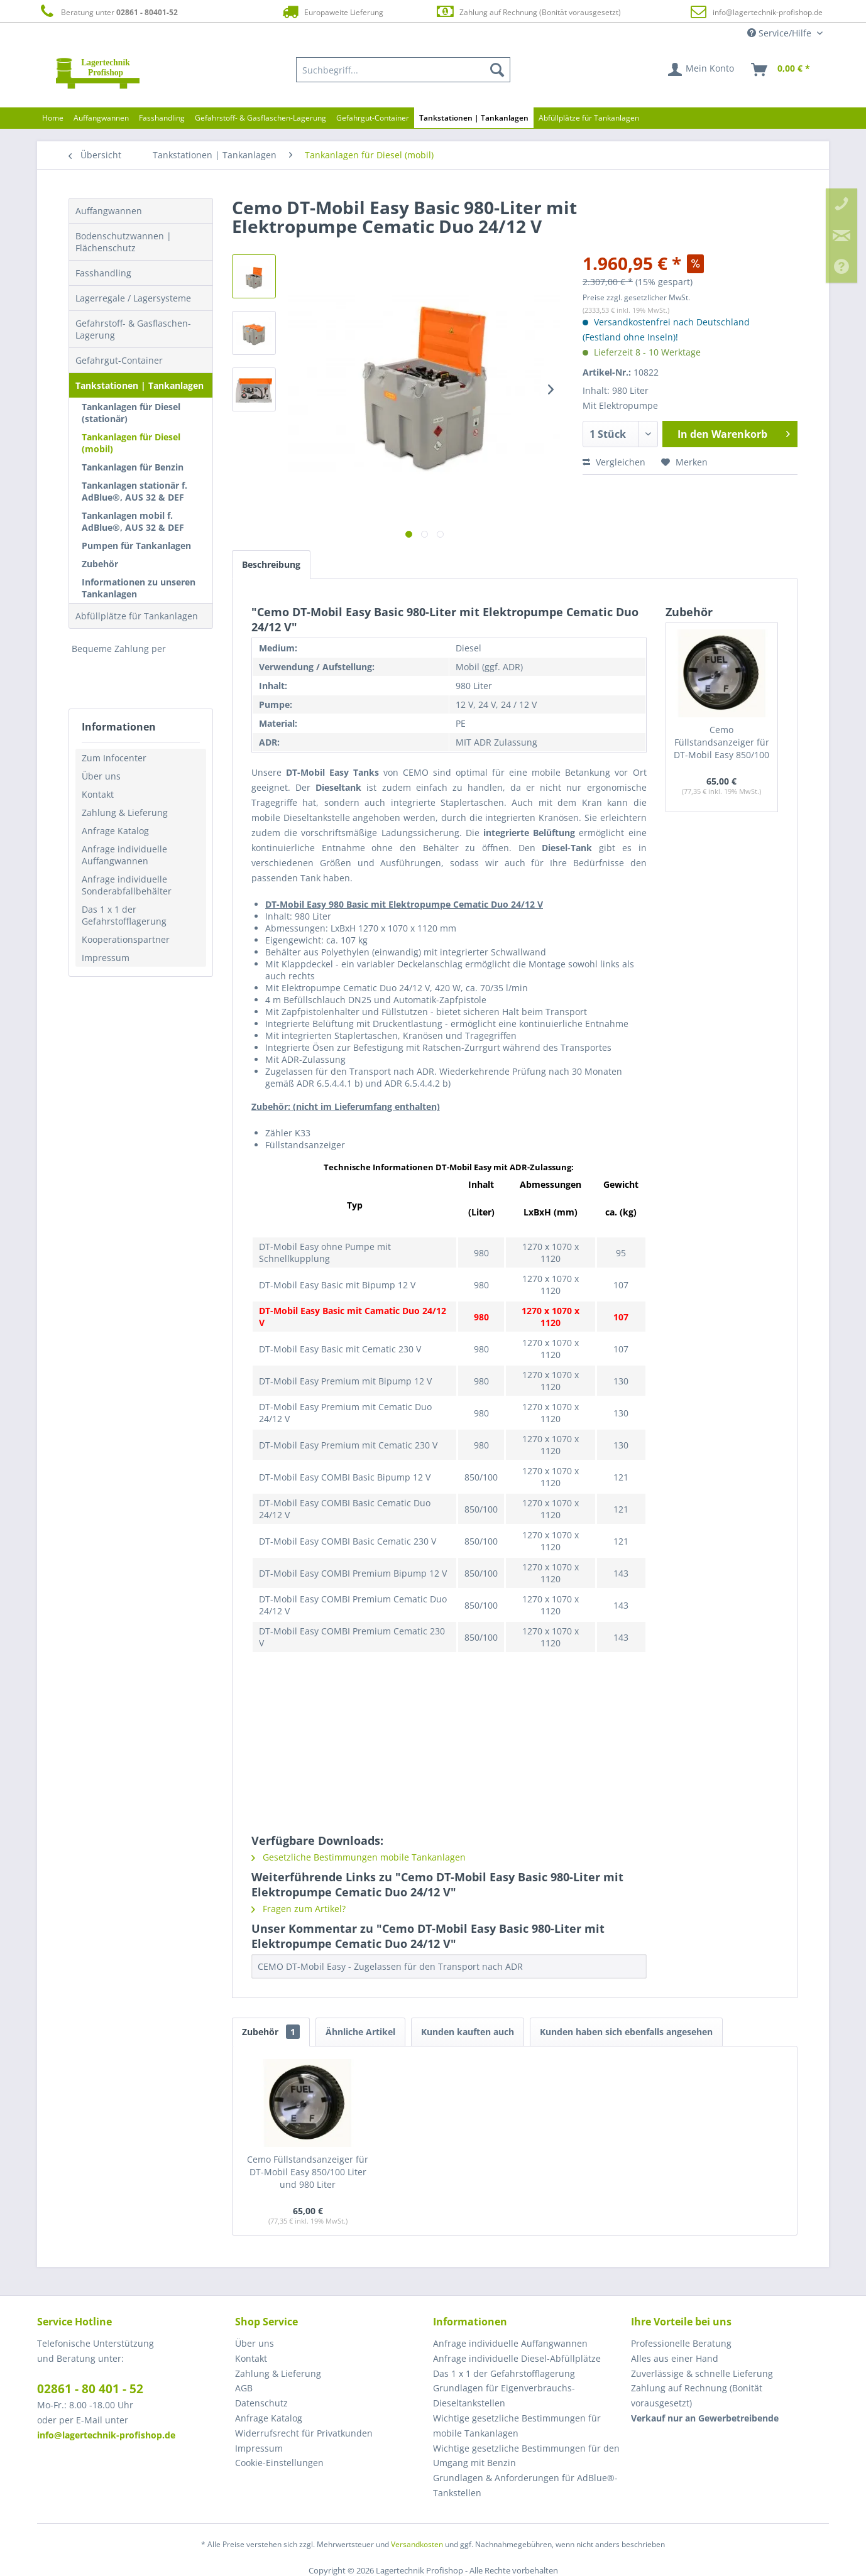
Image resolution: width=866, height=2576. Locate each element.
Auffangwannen (108, 211)
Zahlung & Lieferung (125, 812)
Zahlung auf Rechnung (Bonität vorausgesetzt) (528, 11)
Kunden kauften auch (467, 2032)
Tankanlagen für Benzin (133, 467)
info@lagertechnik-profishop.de (768, 12)
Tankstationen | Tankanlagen (139, 385)
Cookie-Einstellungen (279, 2463)
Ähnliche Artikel (360, 2032)
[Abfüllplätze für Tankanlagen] (589, 117)
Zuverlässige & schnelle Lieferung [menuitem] (702, 2373)
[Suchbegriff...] (403, 69)
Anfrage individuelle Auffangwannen (124, 855)
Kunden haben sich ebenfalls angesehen (626, 2032)
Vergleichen (614, 462)
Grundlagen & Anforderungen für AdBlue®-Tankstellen (525, 2485)
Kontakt (98, 794)
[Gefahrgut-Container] (372, 117)
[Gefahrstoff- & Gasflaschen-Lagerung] (260, 117)
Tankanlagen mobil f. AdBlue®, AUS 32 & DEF (133, 521)
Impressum (105, 958)
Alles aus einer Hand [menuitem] (674, 2358)
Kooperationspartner (126, 939)
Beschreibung (271, 564)
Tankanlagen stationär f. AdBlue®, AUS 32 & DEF (134, 491)
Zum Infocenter (114, 758)
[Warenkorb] (781, 69)
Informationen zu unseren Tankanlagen (138, 588)
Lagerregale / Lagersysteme (133, 298)
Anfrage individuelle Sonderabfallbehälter (127, 885)
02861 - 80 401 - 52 (90, 2389)
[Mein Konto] (701, 69)
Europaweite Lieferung (331, 11)
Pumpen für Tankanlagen (136, 546)
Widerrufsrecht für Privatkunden (304, 2433)
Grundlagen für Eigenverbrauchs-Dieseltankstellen (504, 2395)
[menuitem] (403, 69)
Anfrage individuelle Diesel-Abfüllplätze (517, 2358)
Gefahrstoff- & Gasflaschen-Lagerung (133, 329)
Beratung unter (107, 11)
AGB (244, 2388)
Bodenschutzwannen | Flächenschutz (123, 242)
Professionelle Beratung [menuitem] (681, 2343)
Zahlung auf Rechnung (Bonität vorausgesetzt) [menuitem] (696, 2395)
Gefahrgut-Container (119, 360)
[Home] (53, 117)
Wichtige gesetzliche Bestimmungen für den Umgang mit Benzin (526, 2455)
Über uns (101, 776)
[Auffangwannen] (101, 117)
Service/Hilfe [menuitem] (780, 33)
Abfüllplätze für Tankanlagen (136, 616)
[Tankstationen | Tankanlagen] (474, 117)
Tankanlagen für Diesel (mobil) (131, 443)
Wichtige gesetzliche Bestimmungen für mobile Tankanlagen (517, 2425)
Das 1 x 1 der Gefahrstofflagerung (124, 915)
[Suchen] (497, 69)
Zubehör (100, 564)
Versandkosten (417, 2544)
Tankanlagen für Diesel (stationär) (131, 413)
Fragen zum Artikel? (298, 1909)
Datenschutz (261, 2403)
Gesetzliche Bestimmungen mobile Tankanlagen (358, 1857)
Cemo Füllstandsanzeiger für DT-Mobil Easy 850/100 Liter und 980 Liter (721, 743)
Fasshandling (103, 273)
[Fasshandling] (162, 117)
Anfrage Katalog (115, 831)
